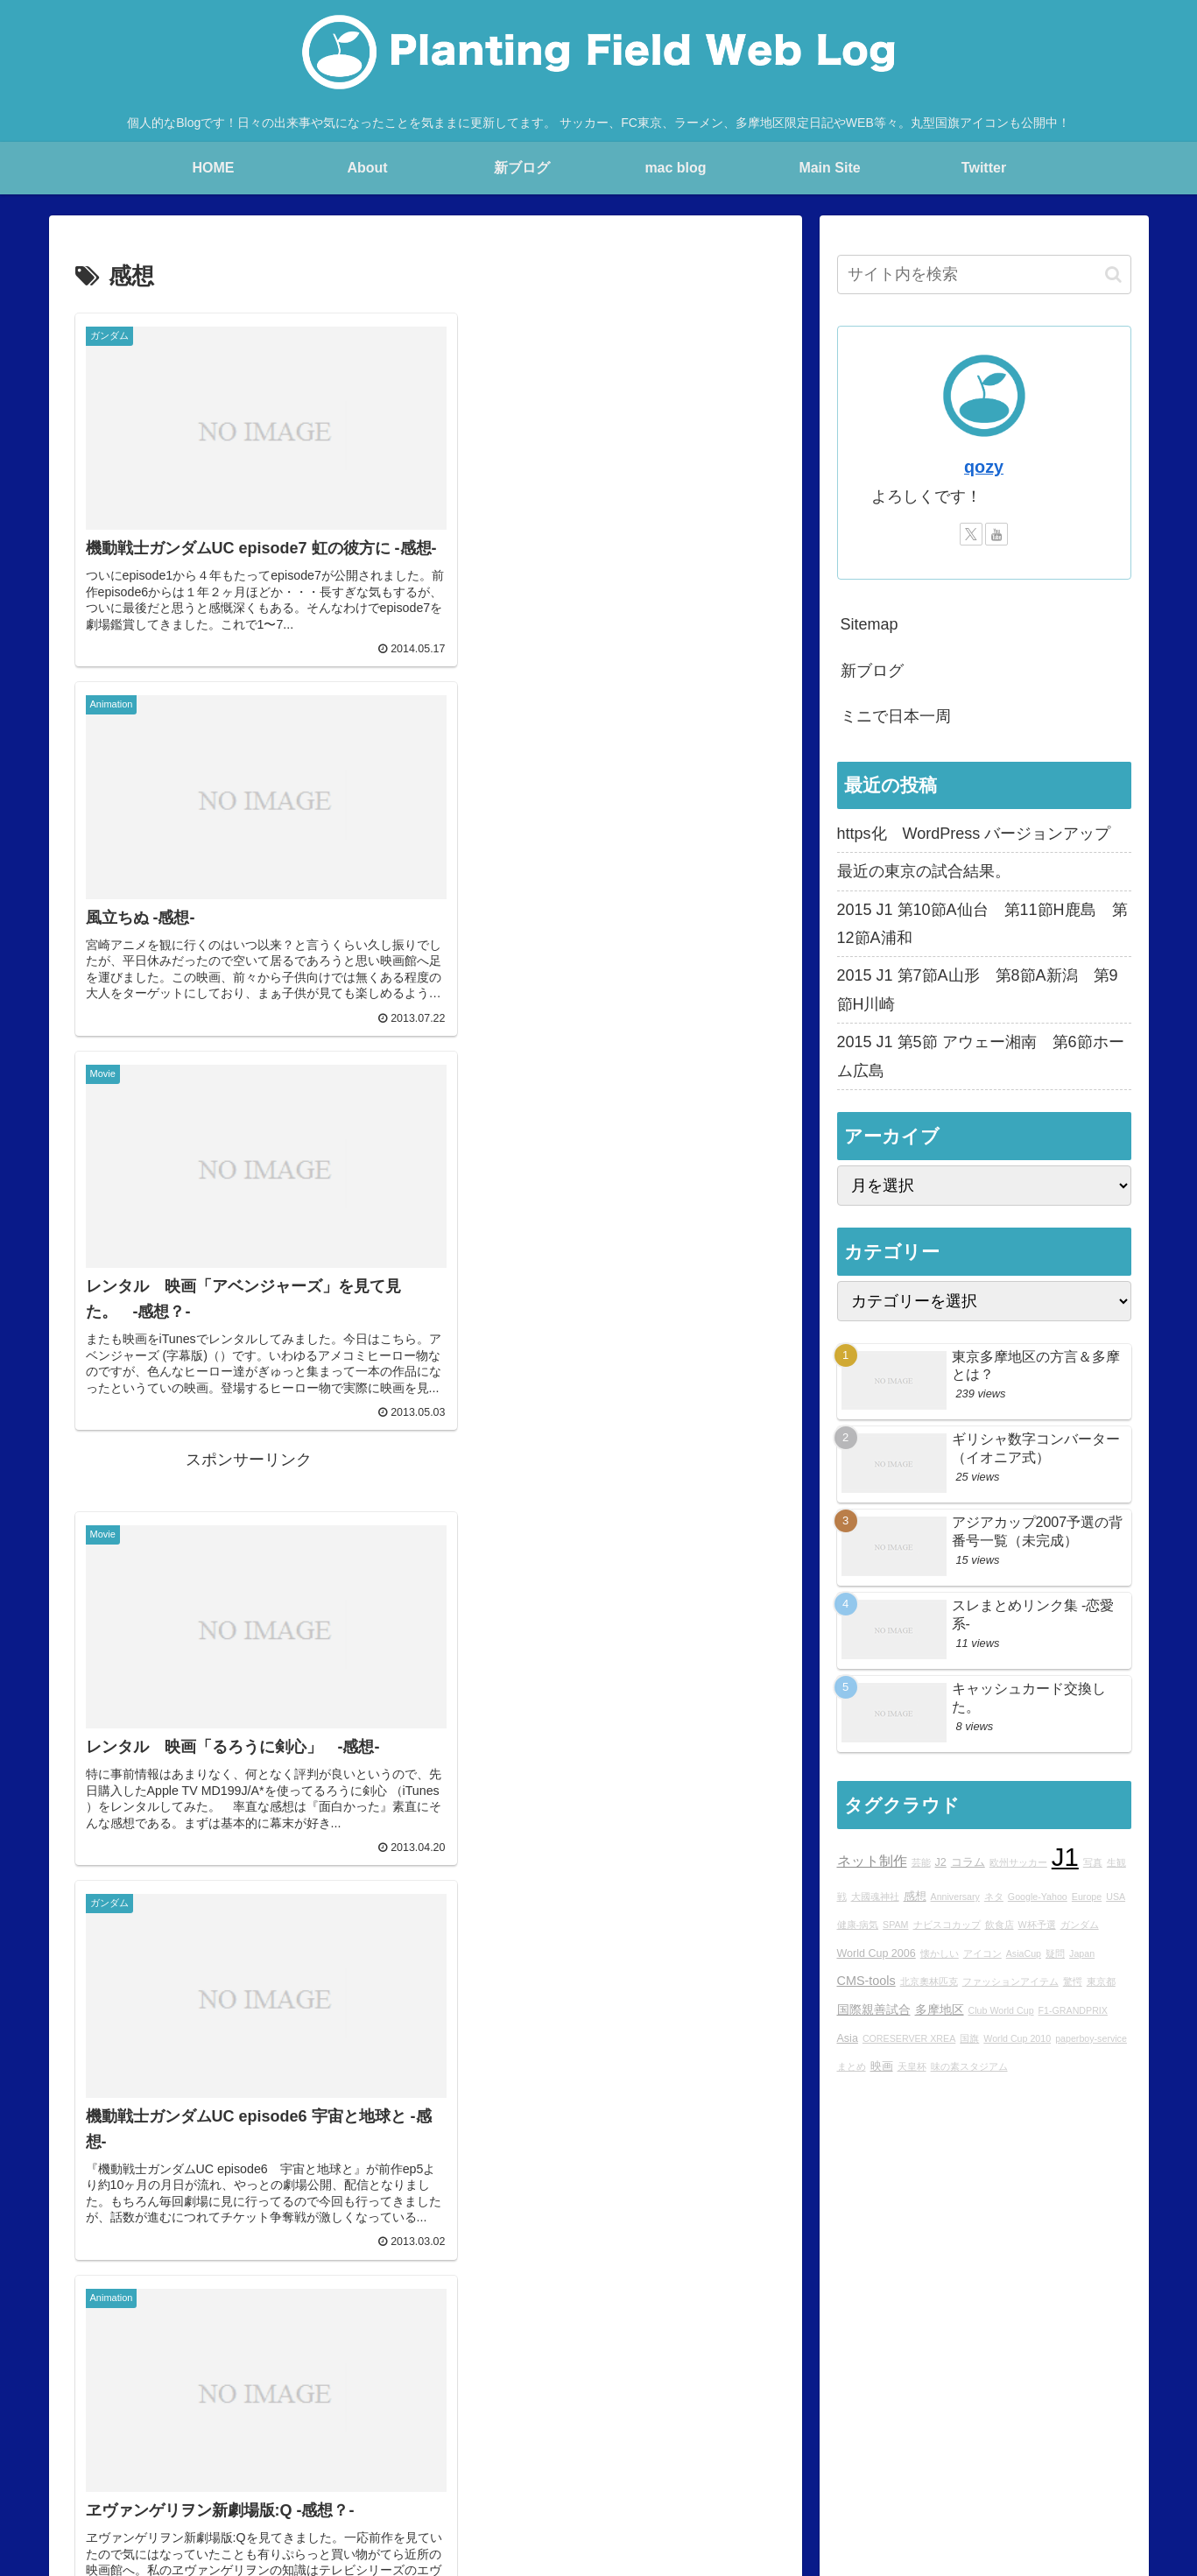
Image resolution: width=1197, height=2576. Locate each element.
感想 (915, 1896)
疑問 (1055, 1953)
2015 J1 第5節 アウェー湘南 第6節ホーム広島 (980, 1056)
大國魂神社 (875, 1896)
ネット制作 (872, 1861)
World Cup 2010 (1017, 2038)
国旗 (969, 2038)
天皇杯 (912, 2066)
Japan (1082, 1953)
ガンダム (1079, 1924)
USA (1115, 1896)
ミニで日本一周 (896, 716)
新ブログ (872, 670)
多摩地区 (939, 2009)
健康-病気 (858, 1924)
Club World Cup (1001, 2010)
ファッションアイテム (1010, 1981)
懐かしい (939, 1953)
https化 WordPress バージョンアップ (974, 833)
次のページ (425, 2272)
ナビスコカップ (947, 1924)
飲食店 (999, 1924)
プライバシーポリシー (1008, 2477)
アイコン (982, 1953)
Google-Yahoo (1037, 1896)
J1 (1065, 1856)
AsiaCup (1023, 1953)
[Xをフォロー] (971, 534)
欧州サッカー (1018, 1862)
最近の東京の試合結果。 (923, 871)
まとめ (851, 2066)
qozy (983, 466)
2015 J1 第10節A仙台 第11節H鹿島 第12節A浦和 (982, 924)
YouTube (905, 2477)
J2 (941, 1862)
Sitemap (869, 624)
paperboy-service (1091, 2038)
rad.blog (423, 2477)
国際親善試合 (874, 2009)
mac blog (489, 2477)
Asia (847, 2038)
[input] (984, 274)
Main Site (177, 2477)
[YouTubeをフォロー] (996, 534)
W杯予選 (1037, 1924)
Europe (1087, 1896)
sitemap (1109, 2477)
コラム (968, 1862)
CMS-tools (866, 1981)
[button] (1113, 274)
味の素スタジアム (969, 2066)
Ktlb (797, 2477)
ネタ (993, 1896)
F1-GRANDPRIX (1073, 2010)
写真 (1092, 1862)
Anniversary (955, 1896)
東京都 (1101, 1981)
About (314, 2477)
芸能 (921, 1862)
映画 (881, 2066)
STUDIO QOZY (727, 2477)
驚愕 (1072, 1981)
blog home (250, 2477)
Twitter (845, 2477)
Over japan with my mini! (598, 2477)
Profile (365, 2477)
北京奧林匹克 (929, 1981)
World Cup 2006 (876, 1953)
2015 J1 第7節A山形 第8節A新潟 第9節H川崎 (977, 989)
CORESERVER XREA (909, 2038)
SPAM (895, 1924)
